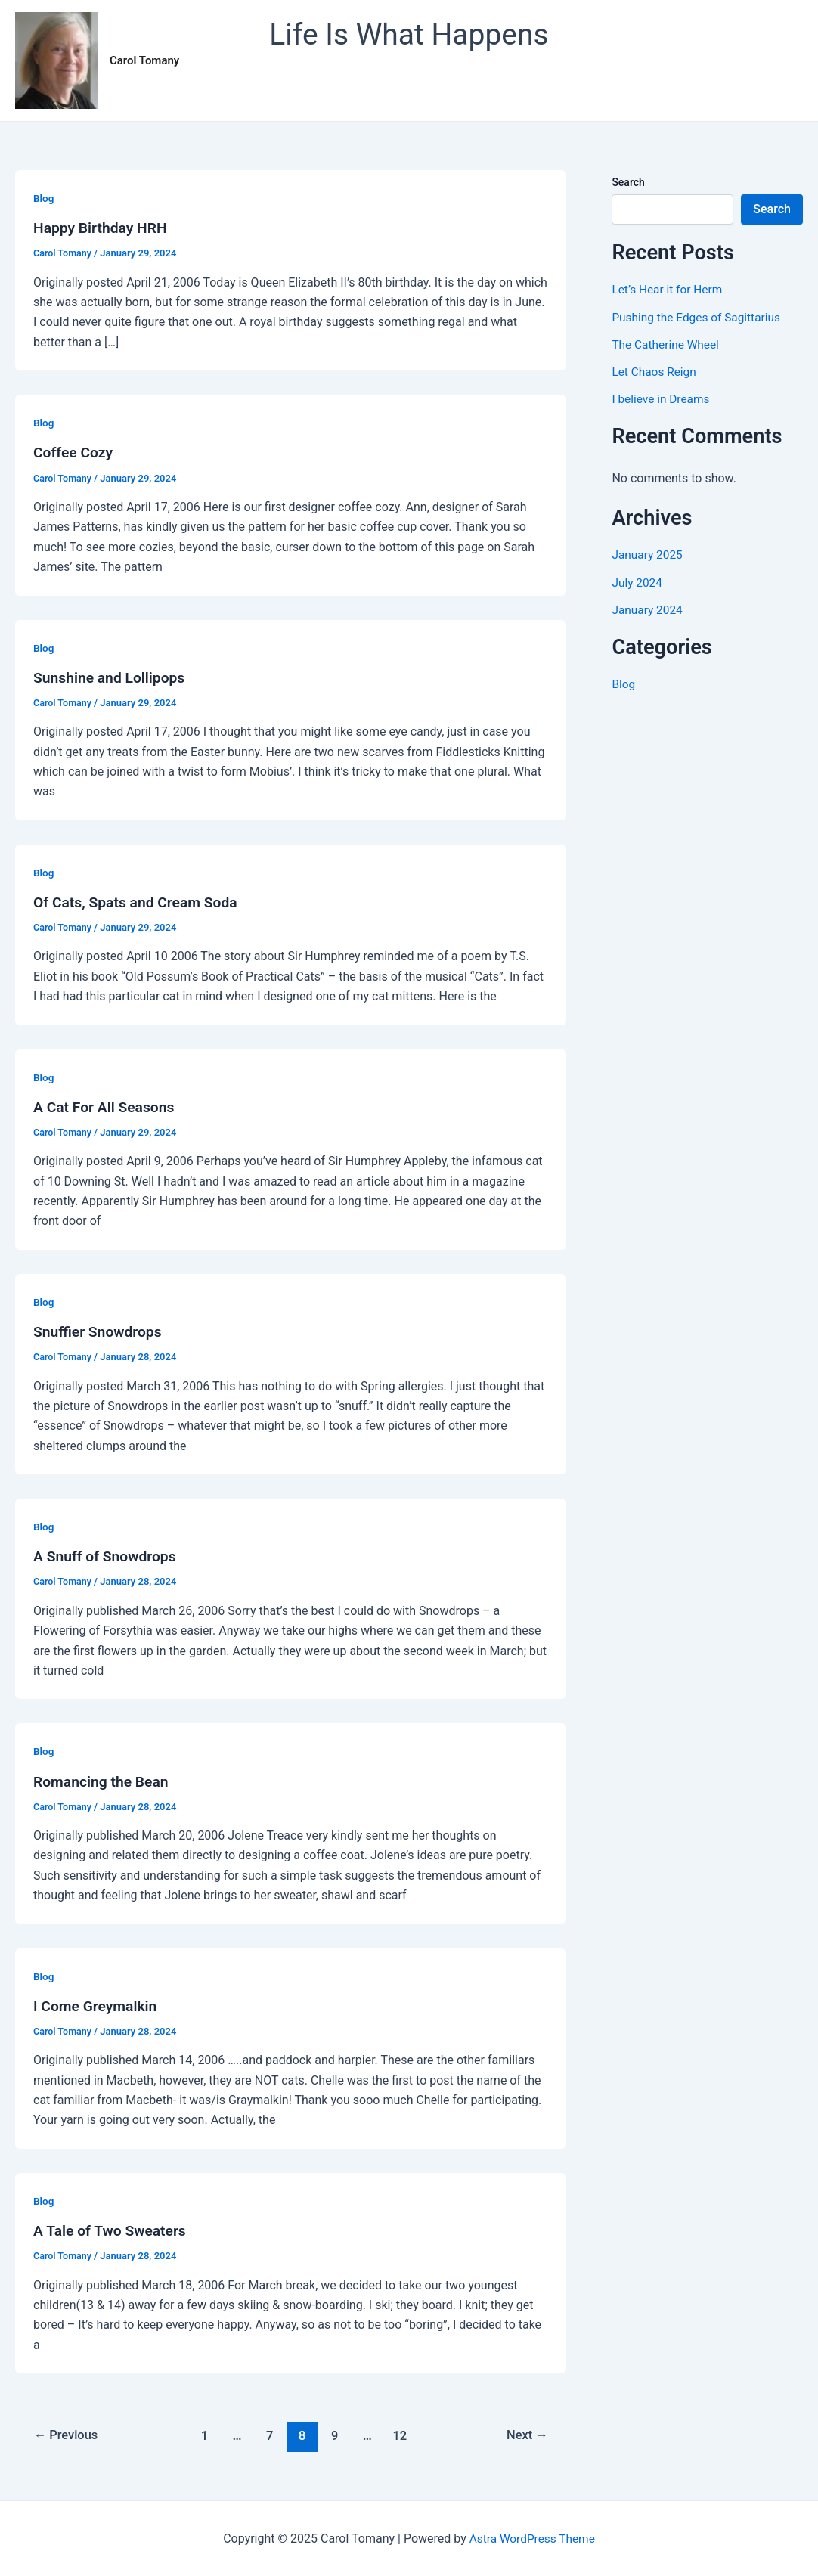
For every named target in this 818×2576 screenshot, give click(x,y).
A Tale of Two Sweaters (112, 2230)
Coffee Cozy (74, 452)
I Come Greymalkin (97, 2005)
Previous (68, 2434)
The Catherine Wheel (667, 343)
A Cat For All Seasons (106, 1107)
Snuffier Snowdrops (99, 1331)
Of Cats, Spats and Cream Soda (139, 902)
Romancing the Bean (103, 1781)
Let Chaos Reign (655, 371)
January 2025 (648, 554)
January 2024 (648, 609)
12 (402, 2434)
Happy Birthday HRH (102, 228)
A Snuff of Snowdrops (107, 1556)
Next (525, 2434)
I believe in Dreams (662, 398)
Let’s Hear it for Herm (669, 289)
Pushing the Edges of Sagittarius (699, 316)
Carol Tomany (144, 60)
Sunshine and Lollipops (112, 677)
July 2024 (638, 582)
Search (628, 182)
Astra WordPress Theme (532, 2538)
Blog (43, 198)
